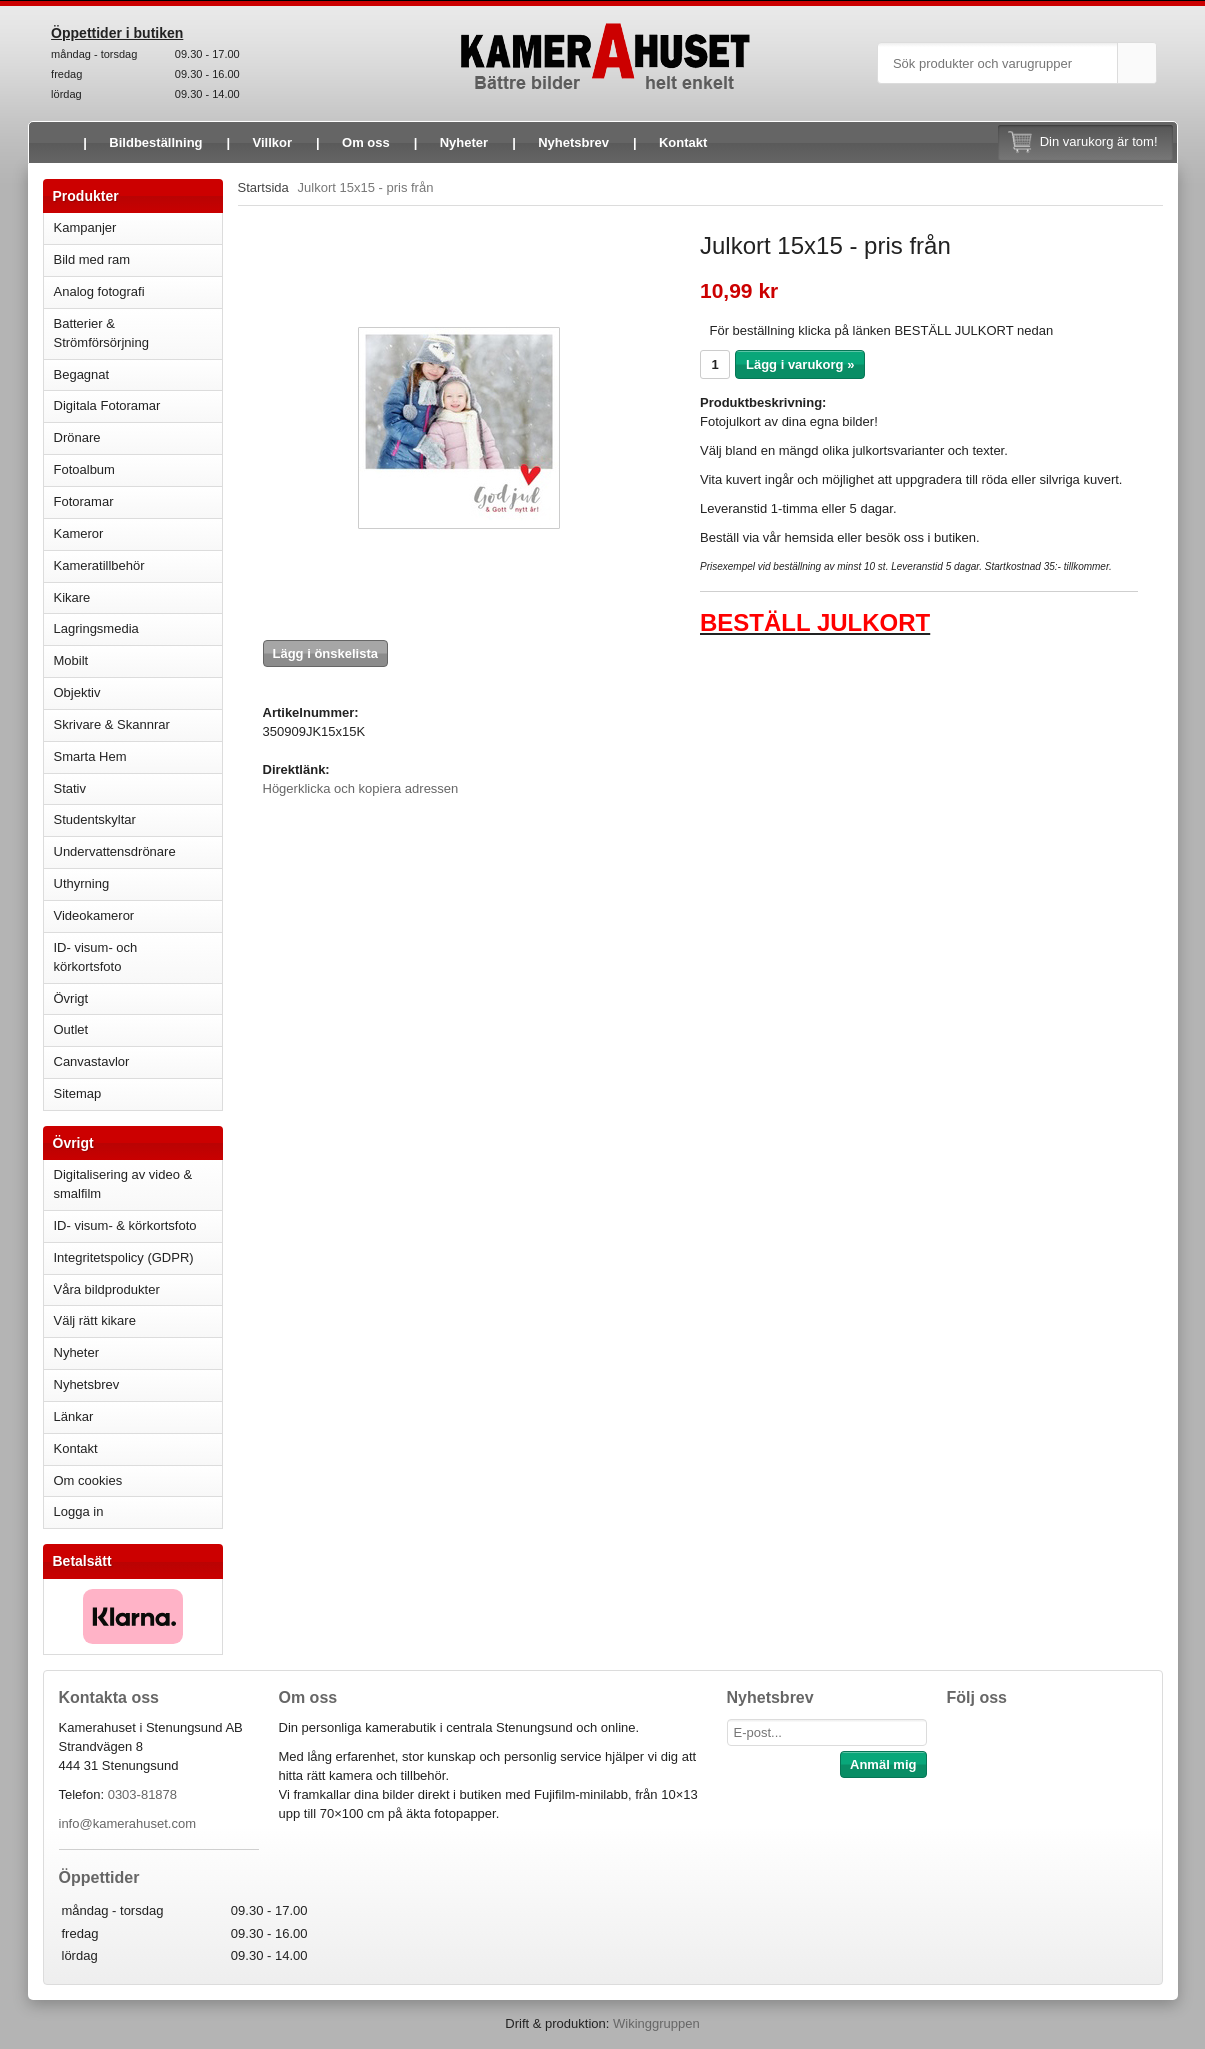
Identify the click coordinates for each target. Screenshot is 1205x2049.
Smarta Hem (90, 756)
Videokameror (138, 915)
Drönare (138, 437)
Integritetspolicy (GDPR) (124, 1257)
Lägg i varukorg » (800, 364)
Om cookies (88, 1480)
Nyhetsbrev (573, 142)
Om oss (366, 142)
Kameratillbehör (138, 565)
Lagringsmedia (138, 628)
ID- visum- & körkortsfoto (125, 1225)
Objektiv (138, 692)
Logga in (79, 1511)
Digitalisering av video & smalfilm (123, 1184)
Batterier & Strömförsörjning (138, 333)
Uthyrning (82, 883)
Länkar (74, 1416)
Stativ (138, 788)
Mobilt (138, 660)
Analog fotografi (138, 291)
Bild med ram (138, 259)
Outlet (71, 1029)
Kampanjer (85, 227)
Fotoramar (138, 501)
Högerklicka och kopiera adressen (361, 788)
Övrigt (71, 998)
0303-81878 (142, 1794)
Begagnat (138, 374)
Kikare (138, 597)
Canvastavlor (92, 1061)
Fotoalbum (138, 469)
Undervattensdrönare (138, 851)
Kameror (138, 533)
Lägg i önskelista (325, 653)
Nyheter (464, 142)
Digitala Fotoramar (107, 405)
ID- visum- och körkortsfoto (96, 957)
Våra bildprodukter (107, 1289)
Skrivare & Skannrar (138, 724)
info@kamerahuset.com (127, 1823)
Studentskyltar (95, 819)
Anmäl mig (883, 1764)
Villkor (273, 142)
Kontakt (683, 142)
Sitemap (78, 1093)
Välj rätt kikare (95, 1320)
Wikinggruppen (656, 2023)
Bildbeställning (155, 142)
